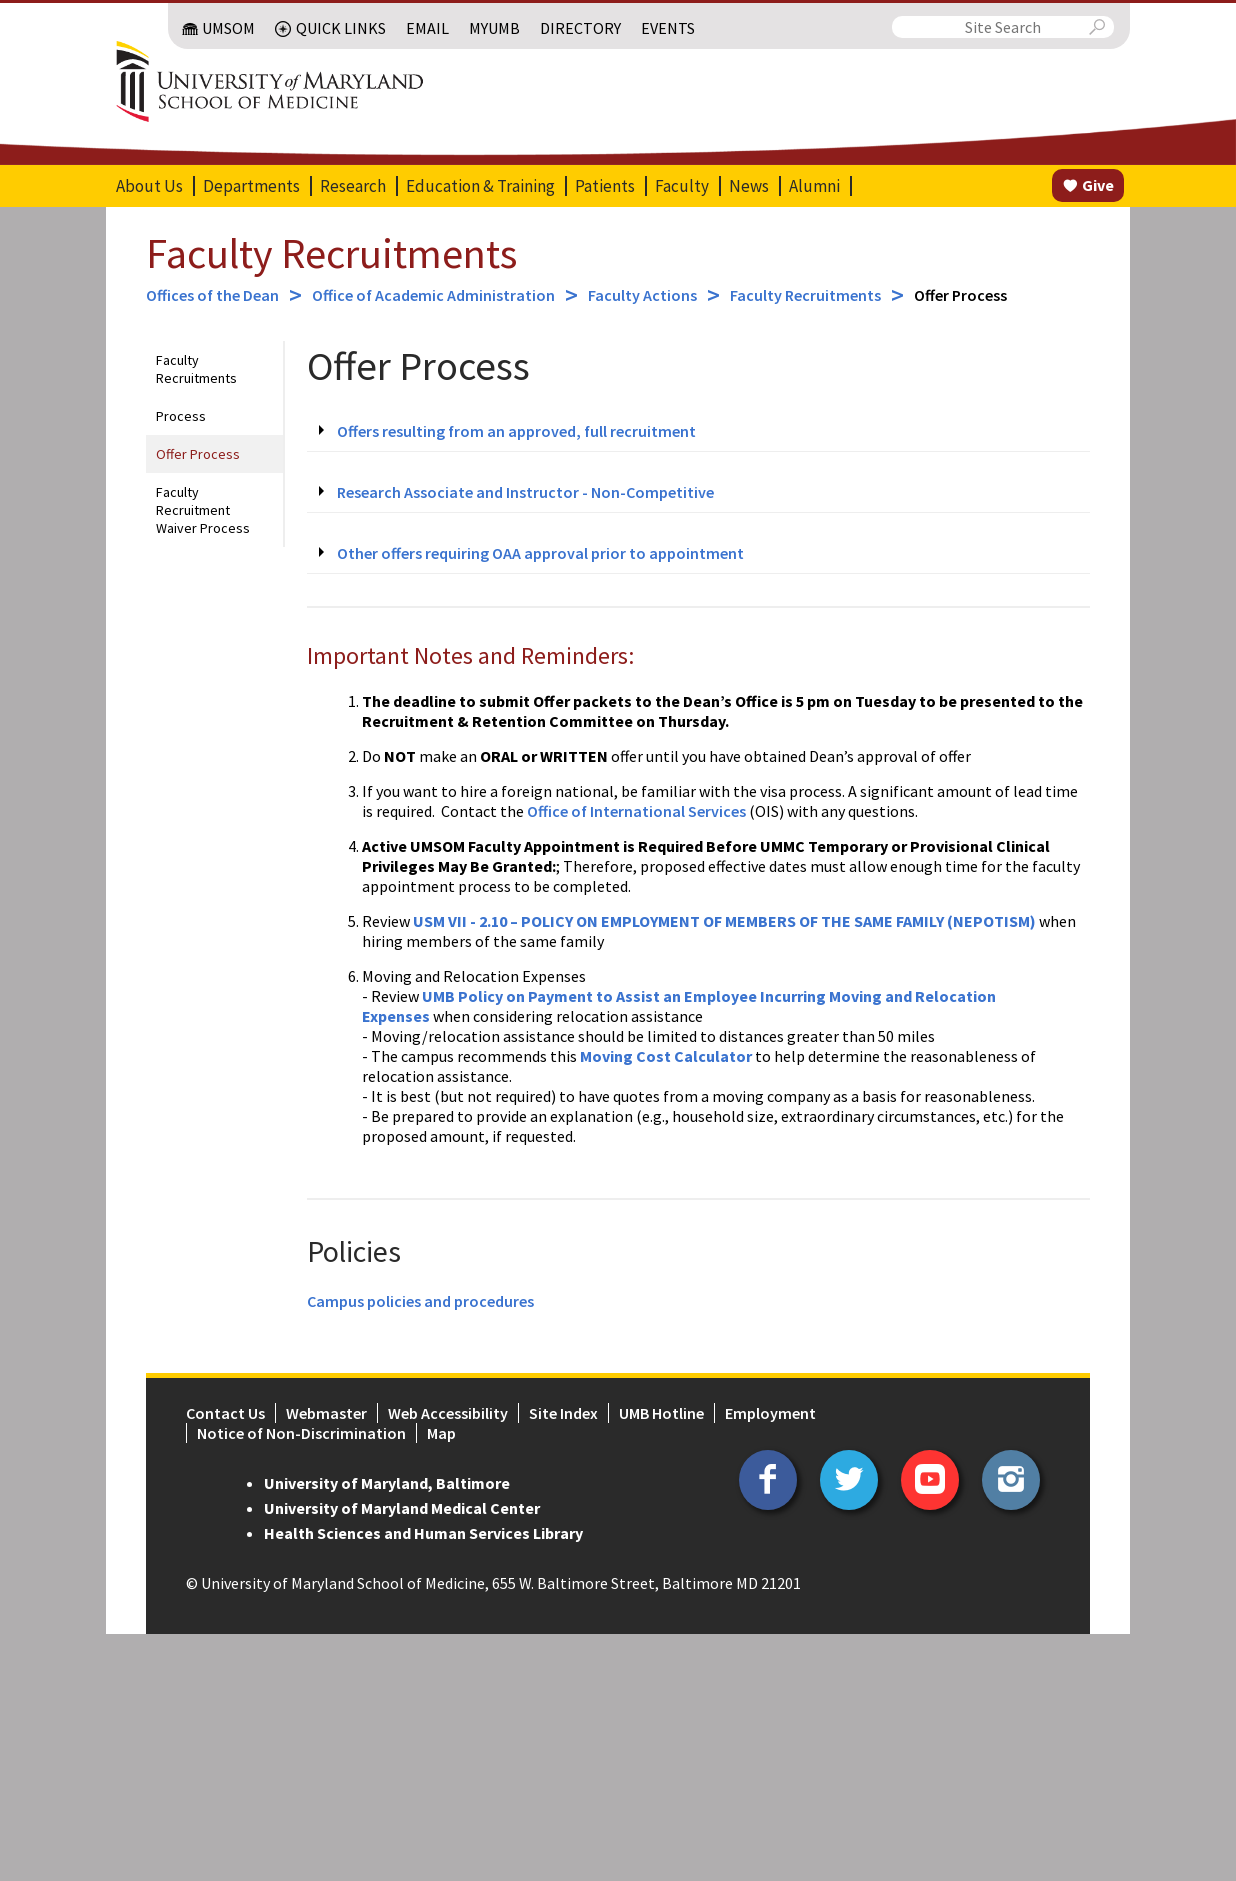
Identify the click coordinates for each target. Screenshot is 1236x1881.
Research (353, 186)
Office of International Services (636, 811)
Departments (251, 186)
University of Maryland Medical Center (402, 1508)
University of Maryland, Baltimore (387, 1483)
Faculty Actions (642, 295)
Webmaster (326, 1413)
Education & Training (480, 186)
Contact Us (225, 1413)
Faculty (682, 186)
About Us (149, 186)
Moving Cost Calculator (666, 1056)
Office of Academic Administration (433, 295)
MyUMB (494, 28)
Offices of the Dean (212, 295)
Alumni (814, 186)
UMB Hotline (661, 1413)
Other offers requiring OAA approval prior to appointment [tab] (540, 553)
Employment (770, 1413)
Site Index (563, 1413)
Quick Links (341, 28)
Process (181, 416)
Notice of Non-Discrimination (301, 1433)
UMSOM (228, 28)
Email (427, 28)
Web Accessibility (448, 1413)
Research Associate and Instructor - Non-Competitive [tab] (525, 492)
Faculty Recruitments (331, 253)
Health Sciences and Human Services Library (423, 1533)
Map (441, 1433)
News (749, 186)
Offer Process (198, 454)
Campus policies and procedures (420, 1301)
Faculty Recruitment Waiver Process (203, 510)
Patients (605, 186)
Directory (580, 28)
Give (1098, 185)
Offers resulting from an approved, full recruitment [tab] (516, 431)
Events (668, 28)
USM (430, 921)
